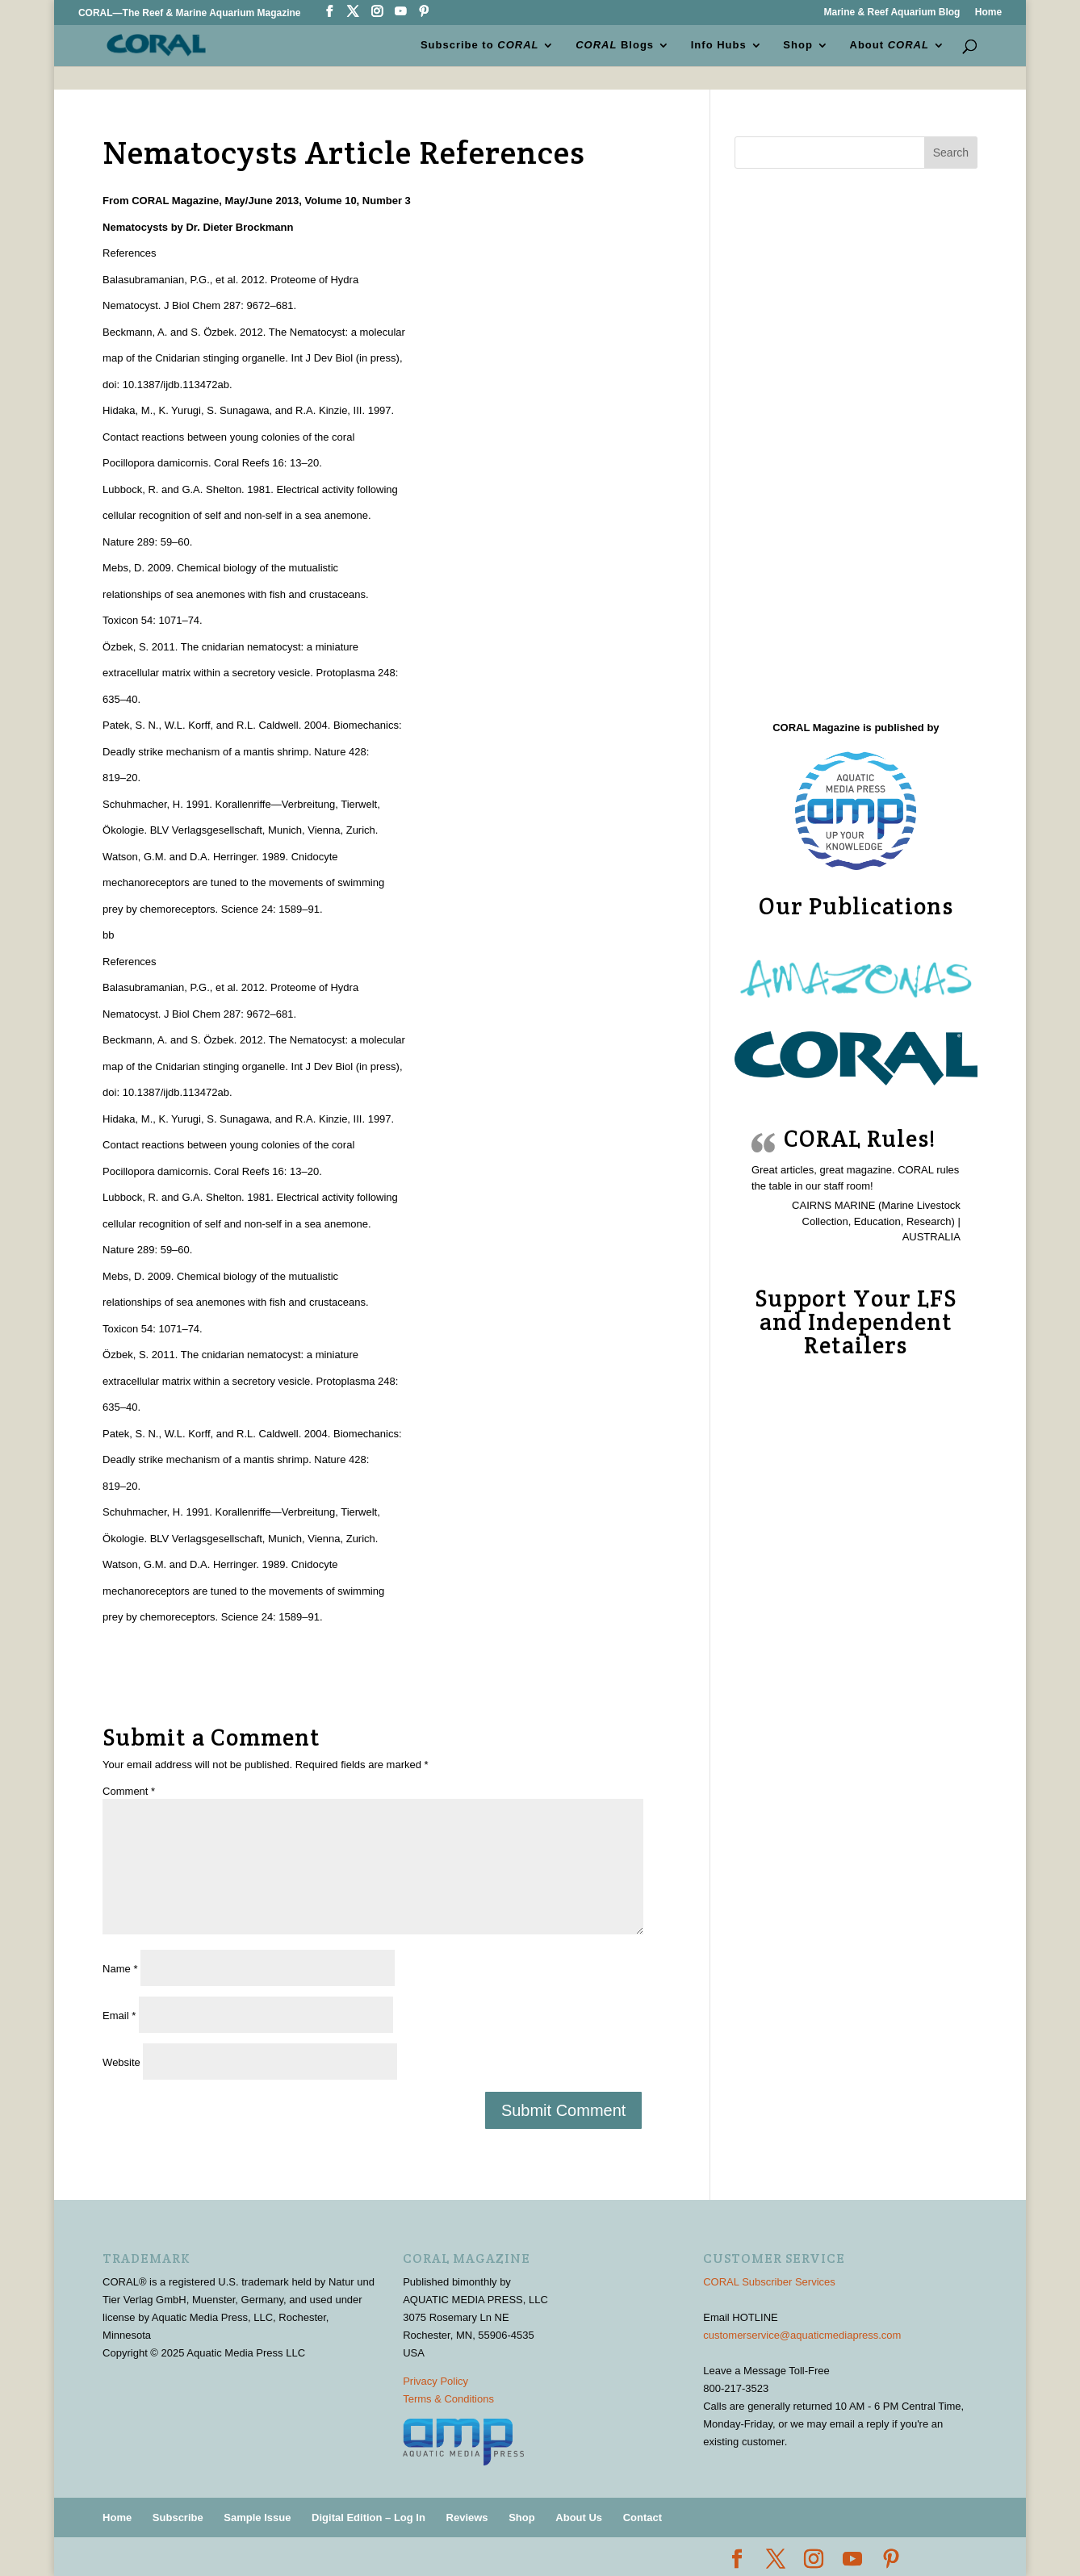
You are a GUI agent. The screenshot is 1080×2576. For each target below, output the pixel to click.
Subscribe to (480, 45)
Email (119, 2015)
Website (121, 2062)
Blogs (615, 45)
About (889, 45)
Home (988, 12)
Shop (798, 45)
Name (120, 1969)
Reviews (467, 2517)
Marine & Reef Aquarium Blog (891, 12)
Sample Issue (257, 2517)
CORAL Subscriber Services (769, 2282)
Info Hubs (719, 45)
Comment (129, 1791)
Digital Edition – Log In (368, 2517)
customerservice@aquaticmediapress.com (802, 2335)
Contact (642, 2517)
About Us (578, 2517)
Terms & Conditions (448, 2399)
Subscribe (178, 2517)
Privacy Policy (435, 2381)
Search (951, 152)
